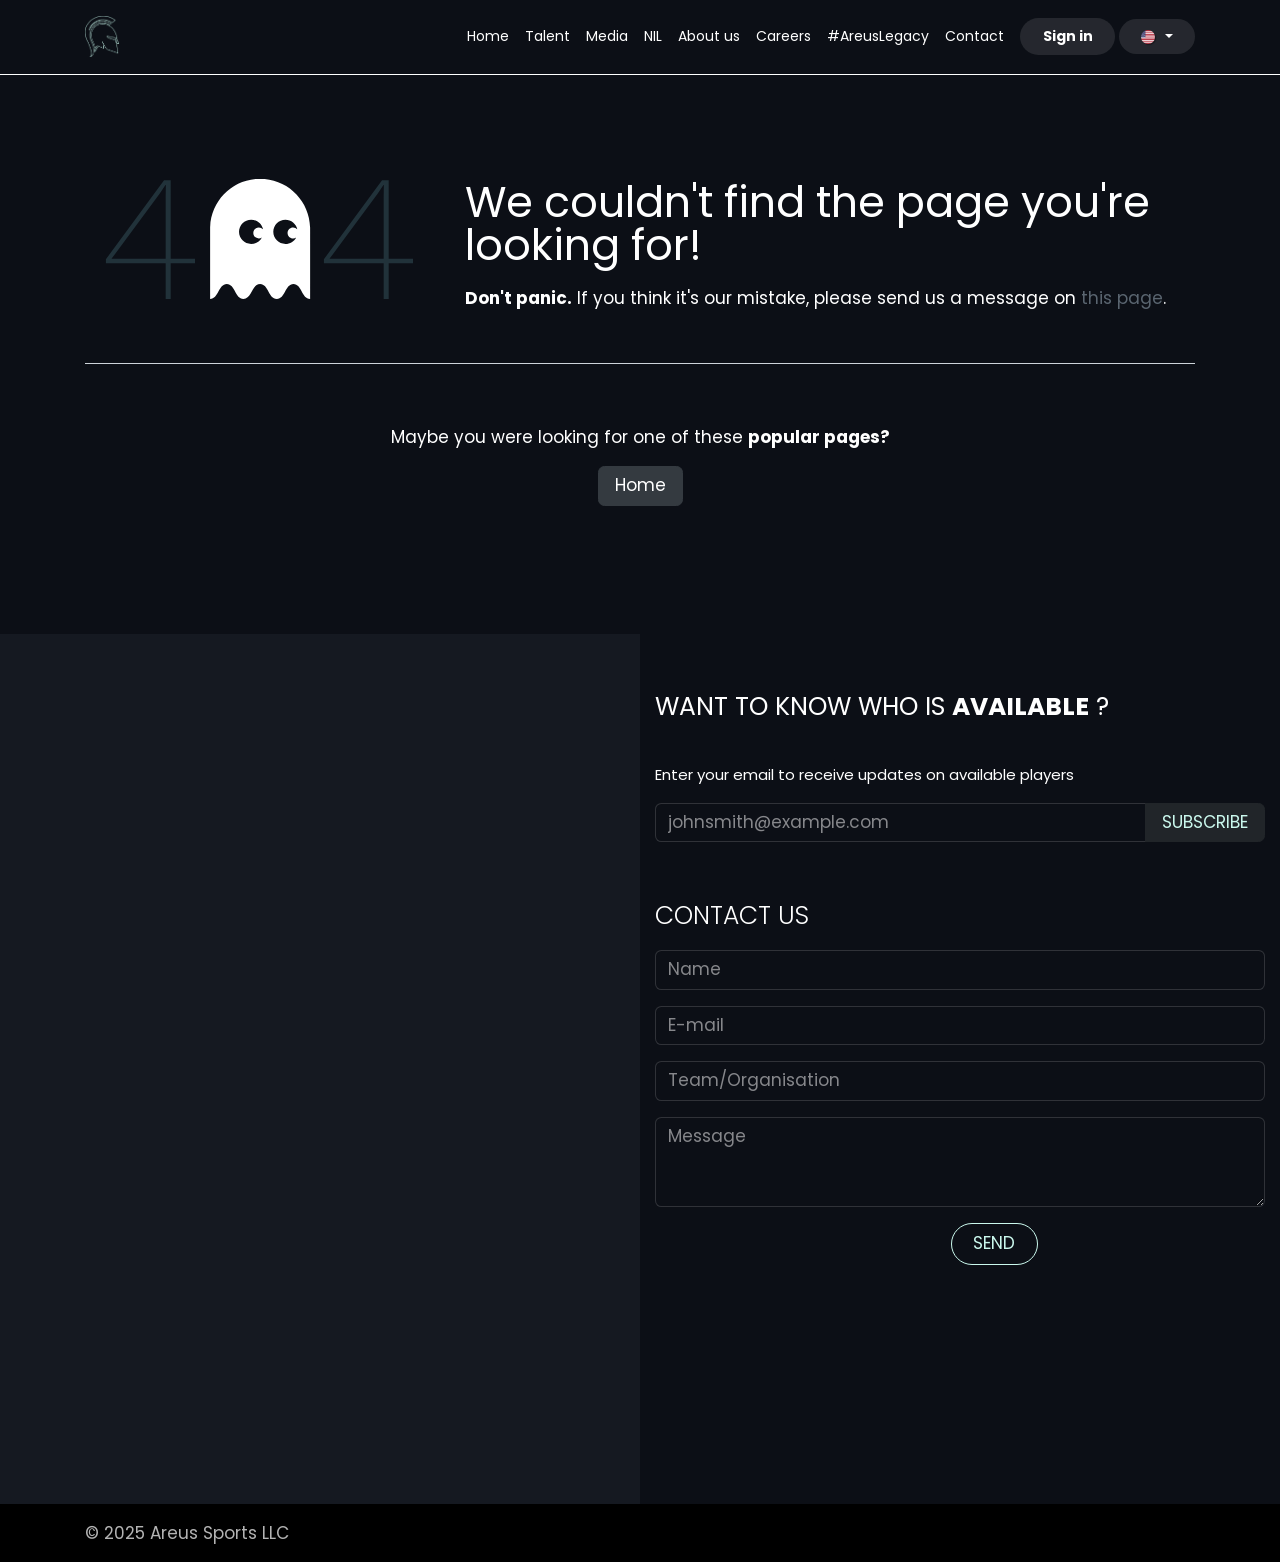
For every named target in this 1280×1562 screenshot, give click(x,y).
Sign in (1068, 36)
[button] (1205, 823)
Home (640, 485)
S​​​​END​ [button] (994, 1243)
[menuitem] (488, 36)
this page (1122, 298)
